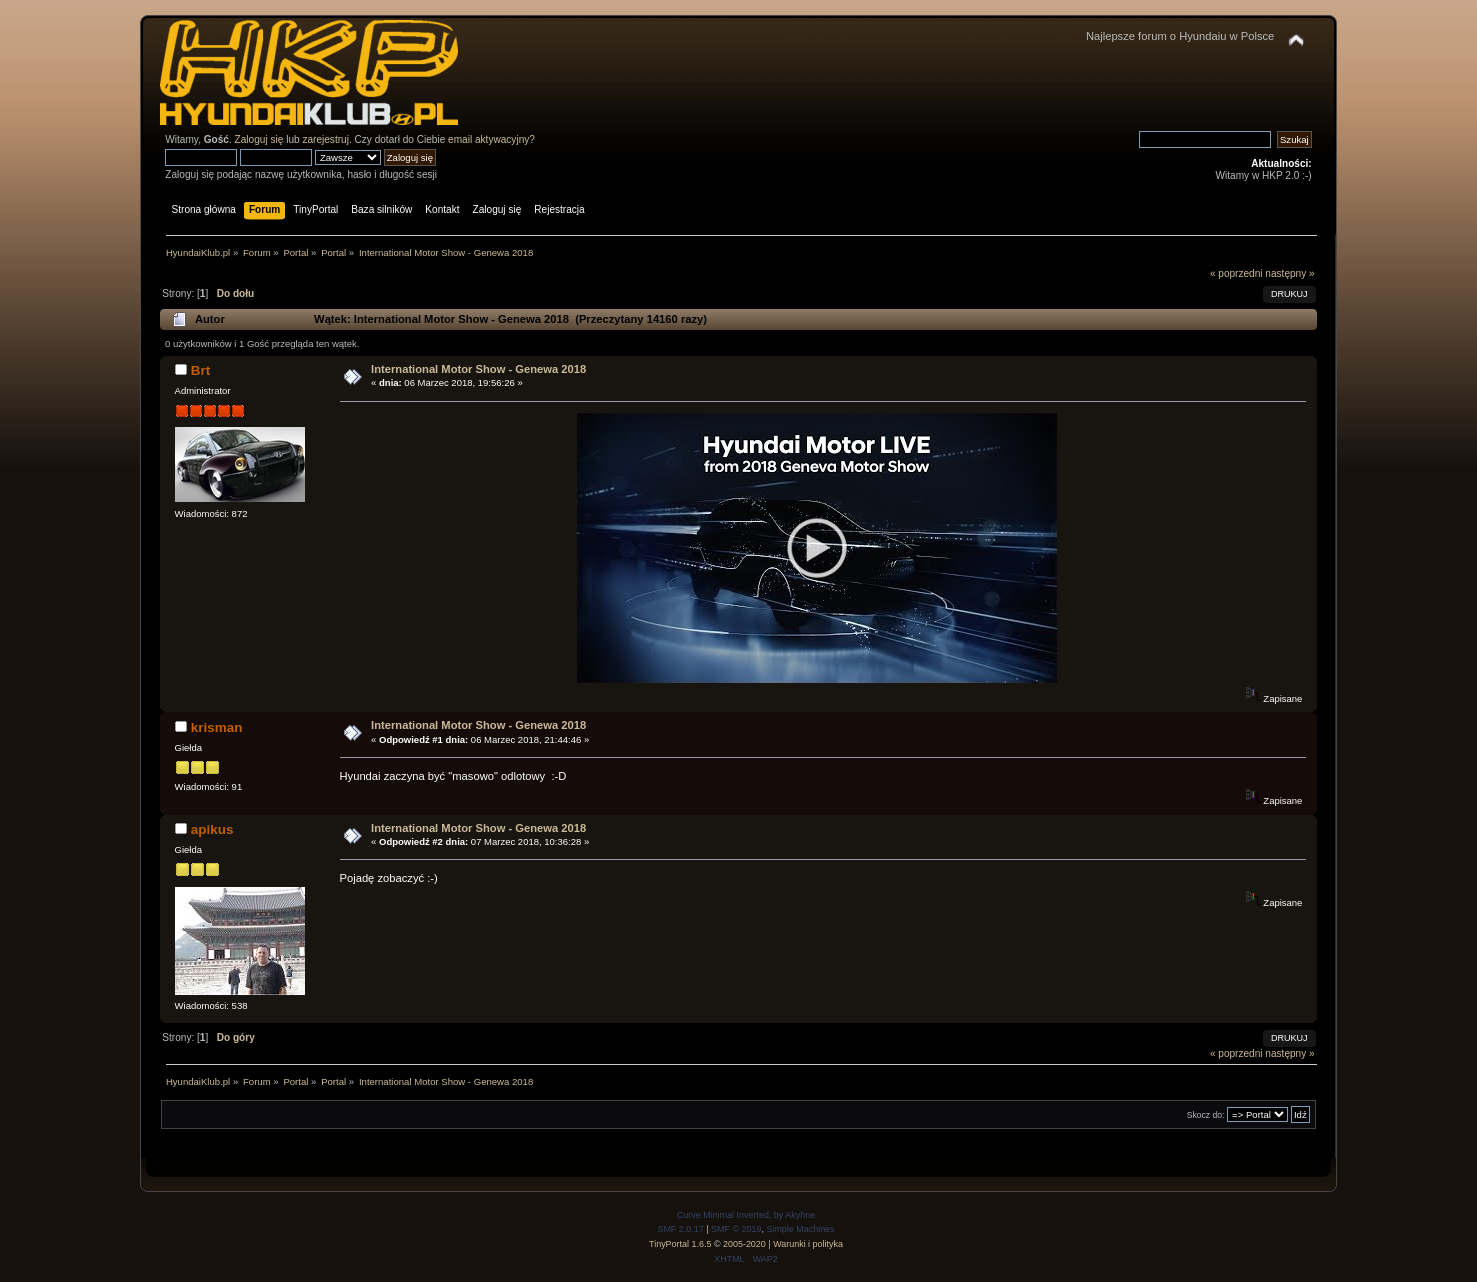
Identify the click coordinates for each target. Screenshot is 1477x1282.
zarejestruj (325, 139)
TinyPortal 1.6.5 (680, 1244)
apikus (212, 829)
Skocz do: (1206, 1115)
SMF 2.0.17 (680, 1229)
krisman (217, 727)
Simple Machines (800, 1229)
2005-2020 (744, 1244)
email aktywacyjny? (491, 139)
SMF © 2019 (736, 1229)
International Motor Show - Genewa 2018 (478, 369)
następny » (1289, 273)
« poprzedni (1236, 273)
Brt (200, 370)
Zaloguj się (259, 139)
